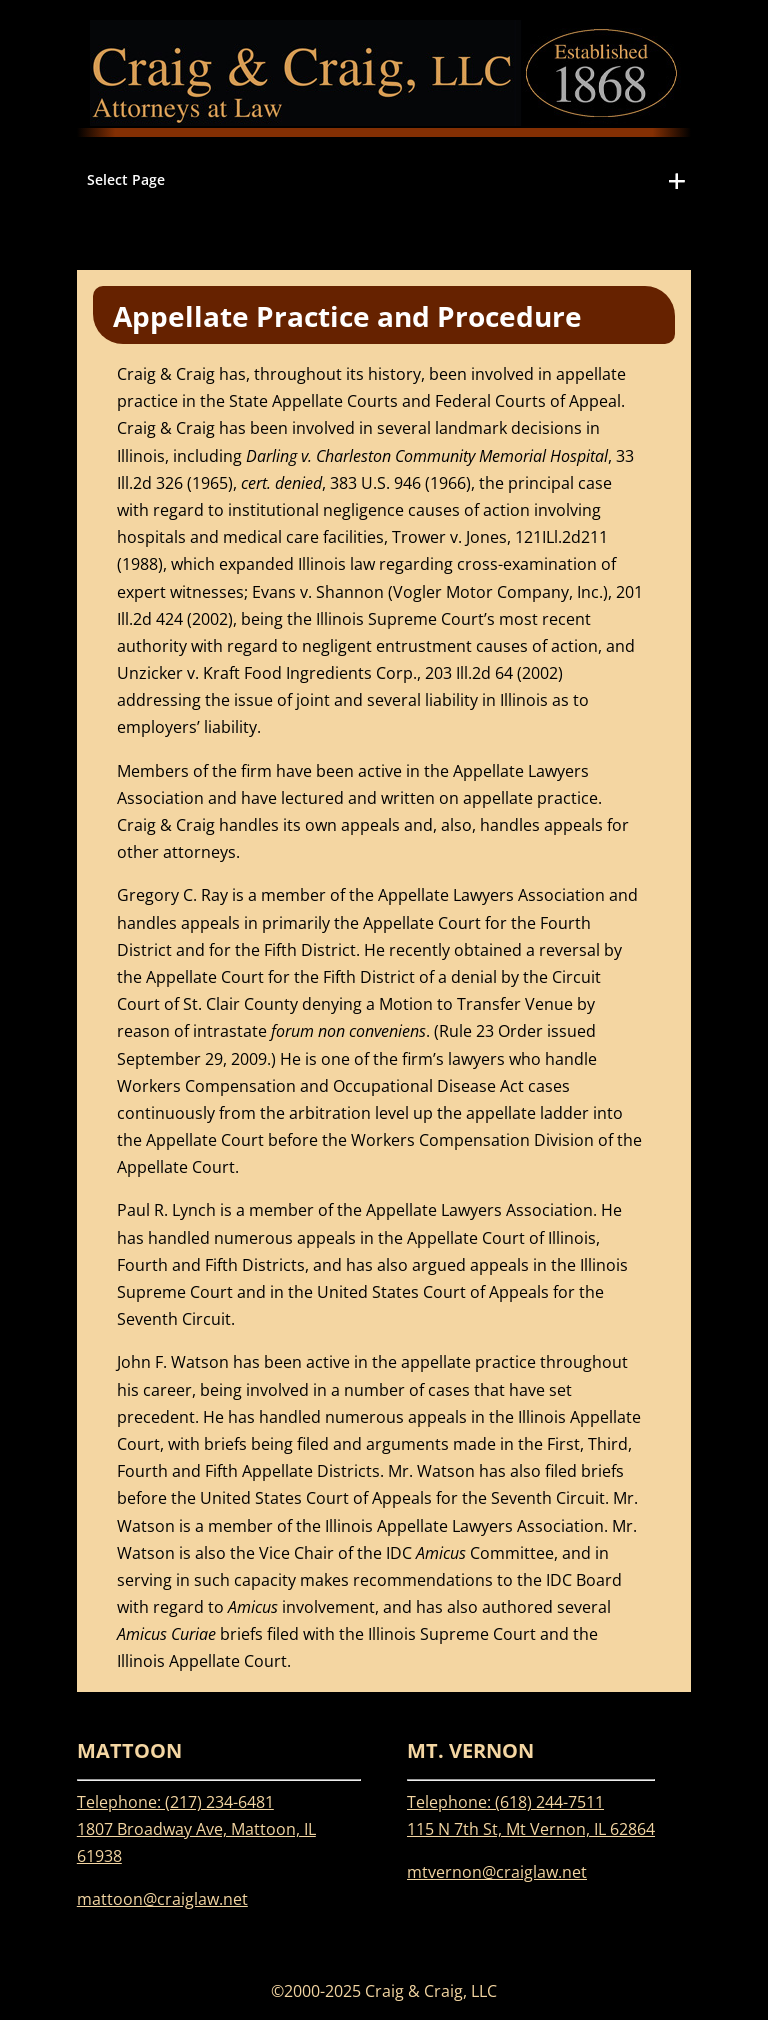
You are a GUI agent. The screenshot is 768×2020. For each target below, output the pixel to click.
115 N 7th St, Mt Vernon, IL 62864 (531, 1829)
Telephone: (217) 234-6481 (175, 1802)
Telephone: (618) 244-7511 (505, 1802)
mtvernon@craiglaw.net (497, 1872)
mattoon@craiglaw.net (162, 1899)
